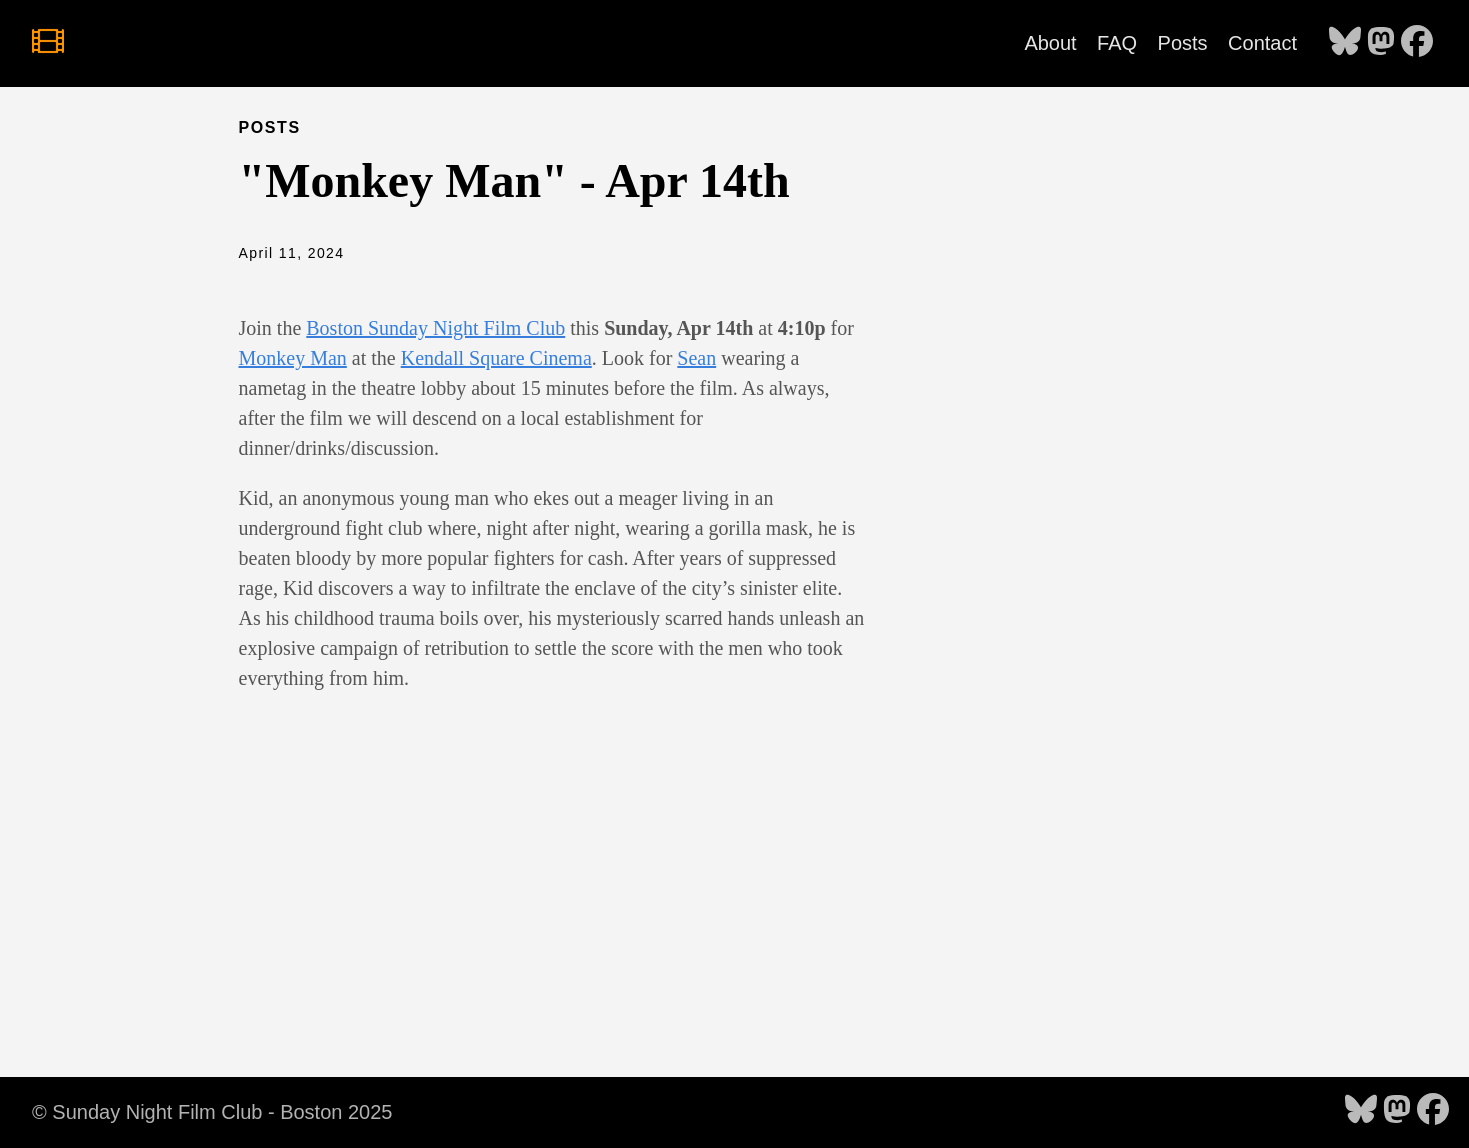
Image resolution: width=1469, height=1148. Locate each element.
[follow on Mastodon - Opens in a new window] (1381, 43)
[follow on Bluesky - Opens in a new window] (1345, 43)
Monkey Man (293, 358)
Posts (1183, 43)
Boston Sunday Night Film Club (435, 328)
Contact (1262, 43)
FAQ (1117, 43)
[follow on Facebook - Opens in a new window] (1417, 43)
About (1050, 43)
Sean (696, 358)
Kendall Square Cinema (496, 358)
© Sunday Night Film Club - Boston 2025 (212, 1112)
